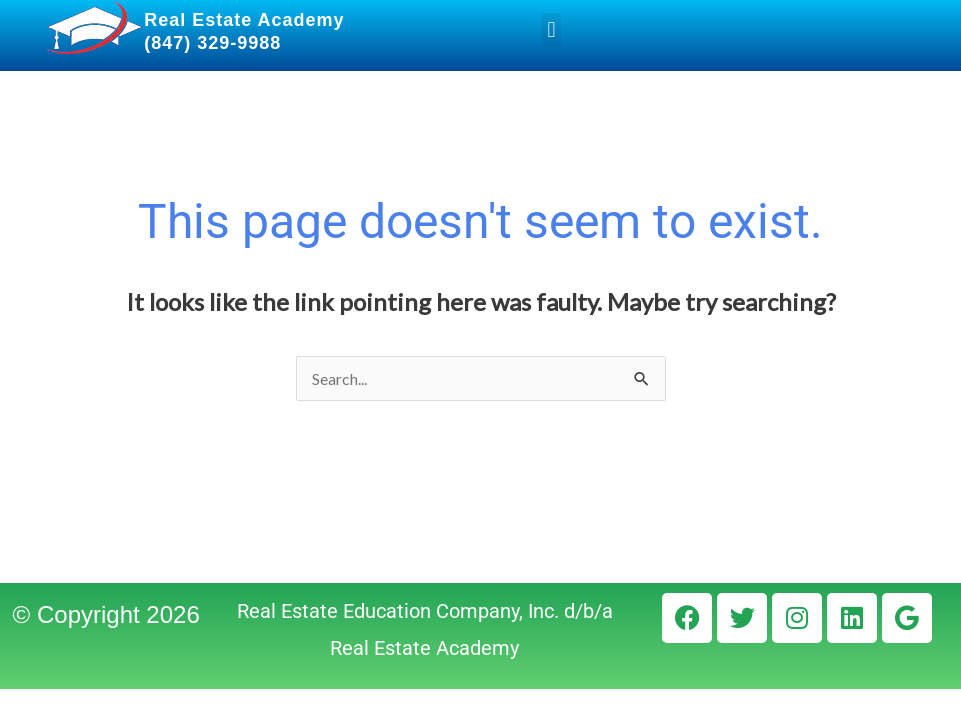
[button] (551, 29)
